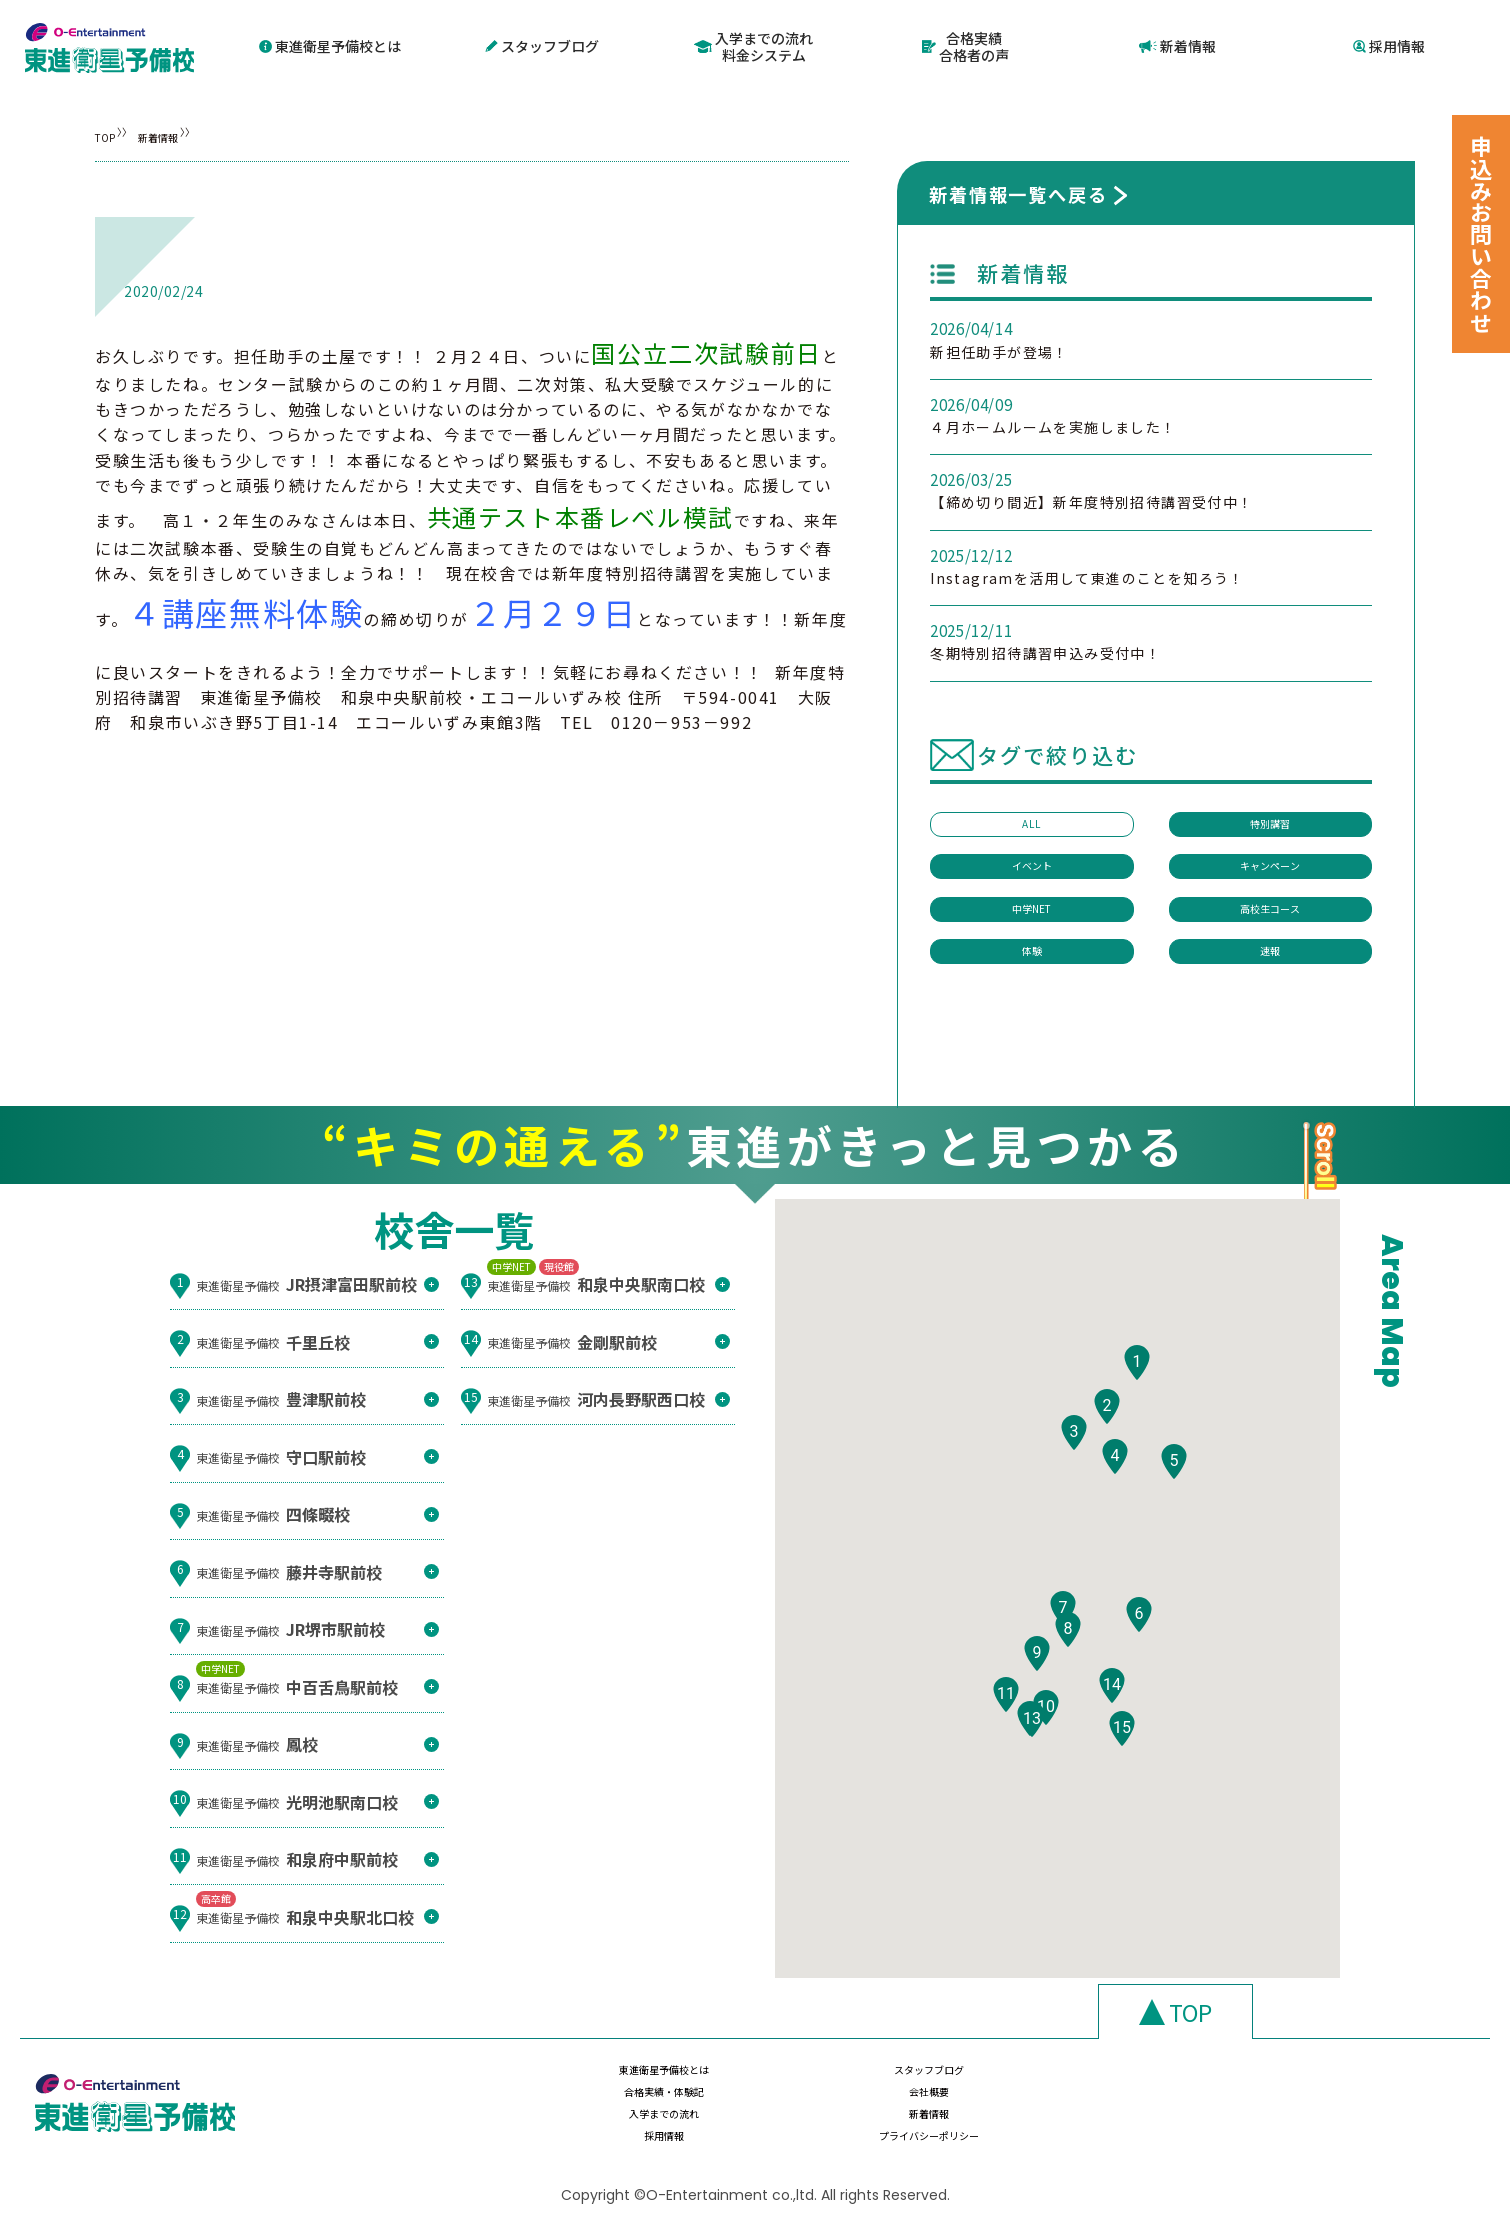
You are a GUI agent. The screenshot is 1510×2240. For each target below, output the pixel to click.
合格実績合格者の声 (966, 44)
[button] (1137, 1382)
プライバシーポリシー (1274, 2123)
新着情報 (1177, 44)
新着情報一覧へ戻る (1018, 190)
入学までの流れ (638, 2123)
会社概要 (1274, 2084)
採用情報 (1389, 44)
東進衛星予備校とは (330, 44)
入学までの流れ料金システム (754, 44)
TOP (110, 131)
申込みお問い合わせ (1481, 234)
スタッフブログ (542, 44)
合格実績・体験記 (1062, 2084)
